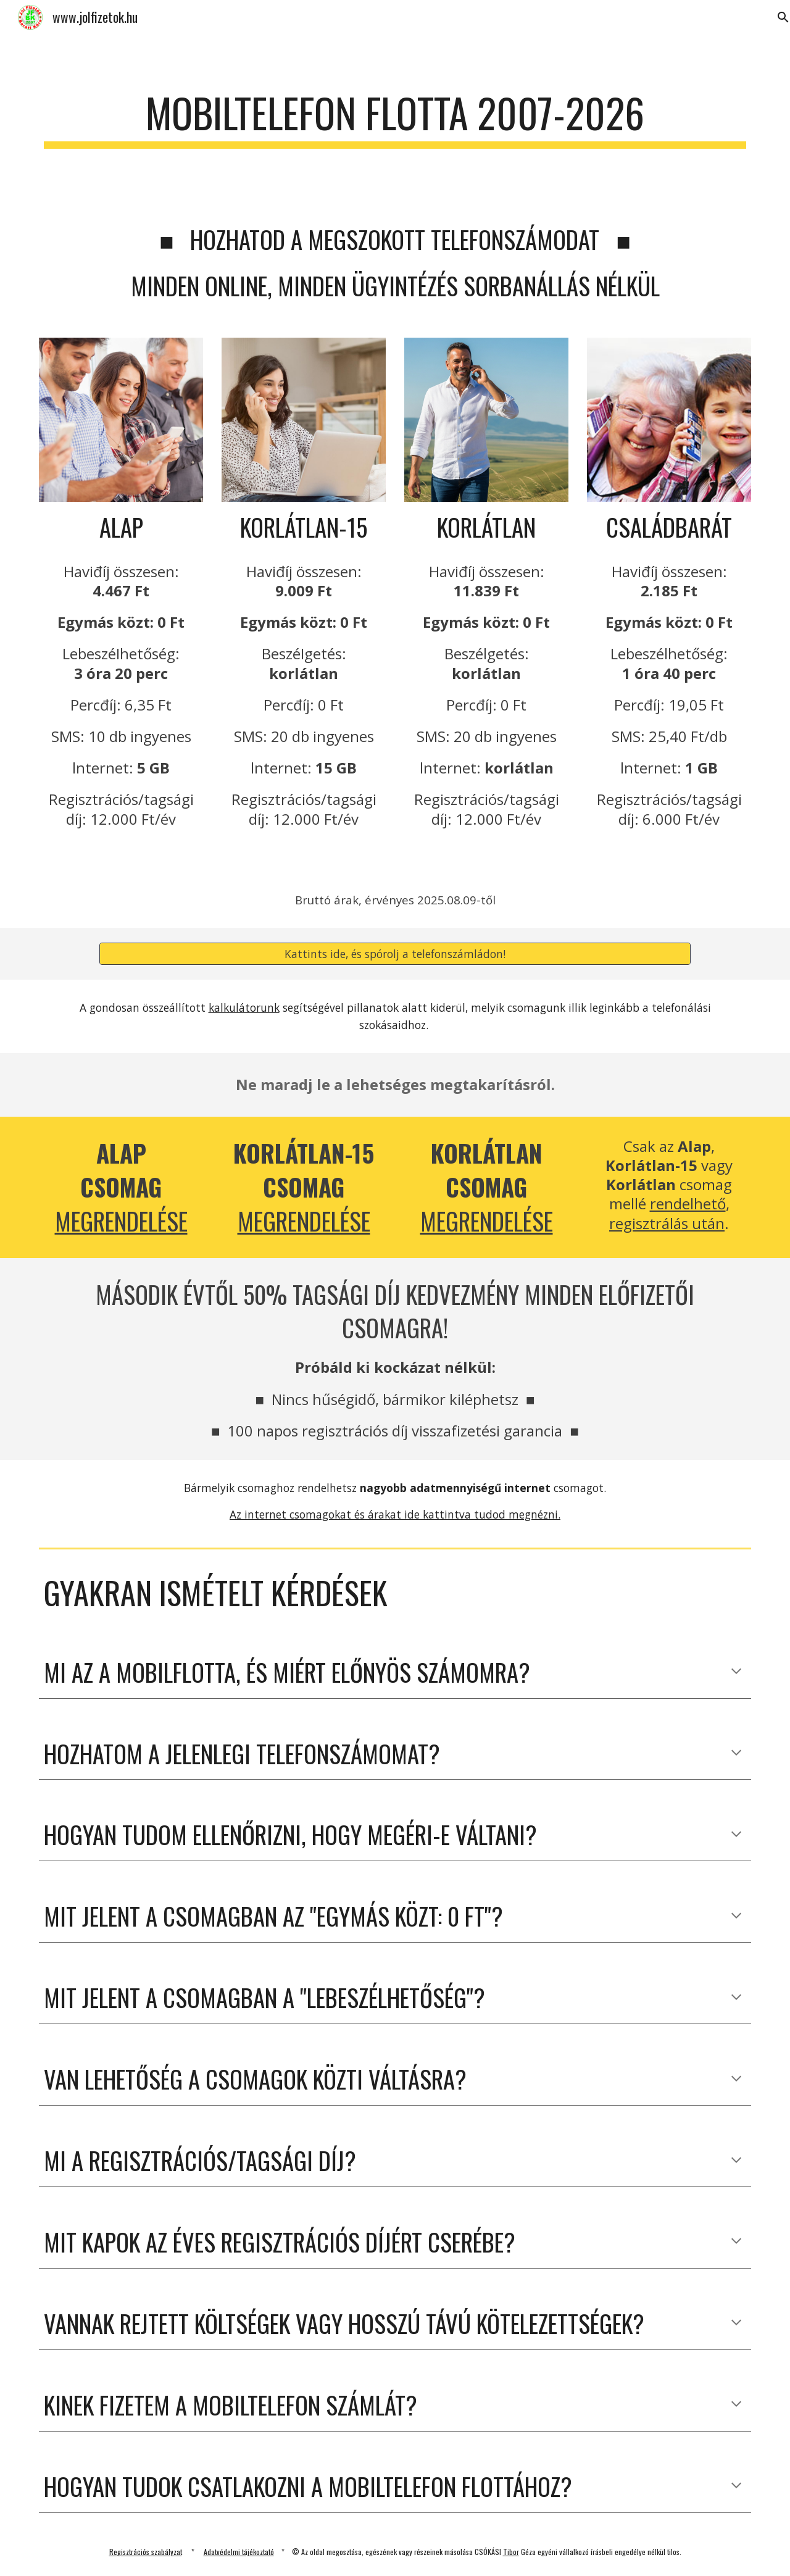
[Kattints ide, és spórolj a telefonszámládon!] (394, 954)
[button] (736, 1672)
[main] (395, 119)
